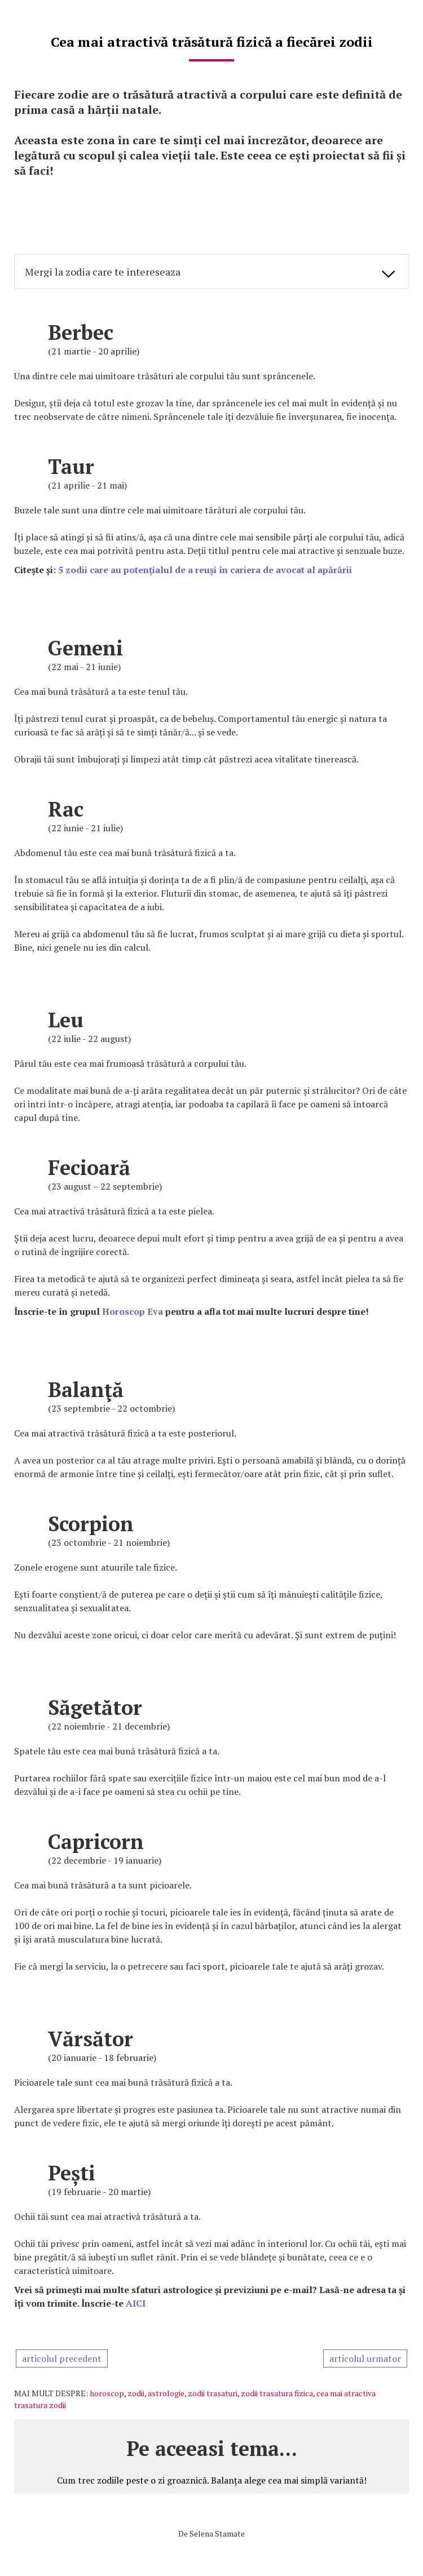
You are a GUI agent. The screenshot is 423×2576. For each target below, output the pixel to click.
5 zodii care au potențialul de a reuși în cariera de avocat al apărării (205, 570)
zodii (135, 2393)
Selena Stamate (217, 2533)
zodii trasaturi (212, 2393)
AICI (136, 2303)
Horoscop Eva (132, 1311)
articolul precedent (62, 2358)
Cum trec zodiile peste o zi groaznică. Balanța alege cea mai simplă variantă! (212, 2480)
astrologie (166, 2393)
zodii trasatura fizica (277, 2393)
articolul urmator (365, 2358)
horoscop (107, 2393)
